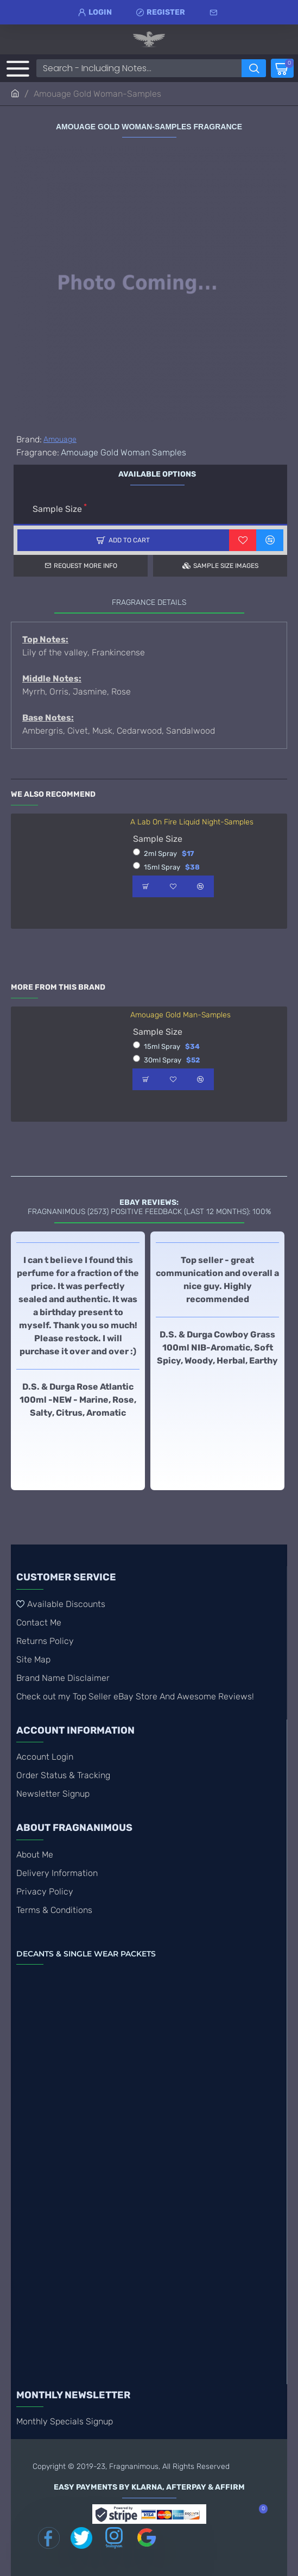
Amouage (60, 439)
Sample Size (57, 509)
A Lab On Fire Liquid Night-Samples (191, 822)
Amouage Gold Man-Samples (180, 1015)
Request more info (85, 566)
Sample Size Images (225, 566)
